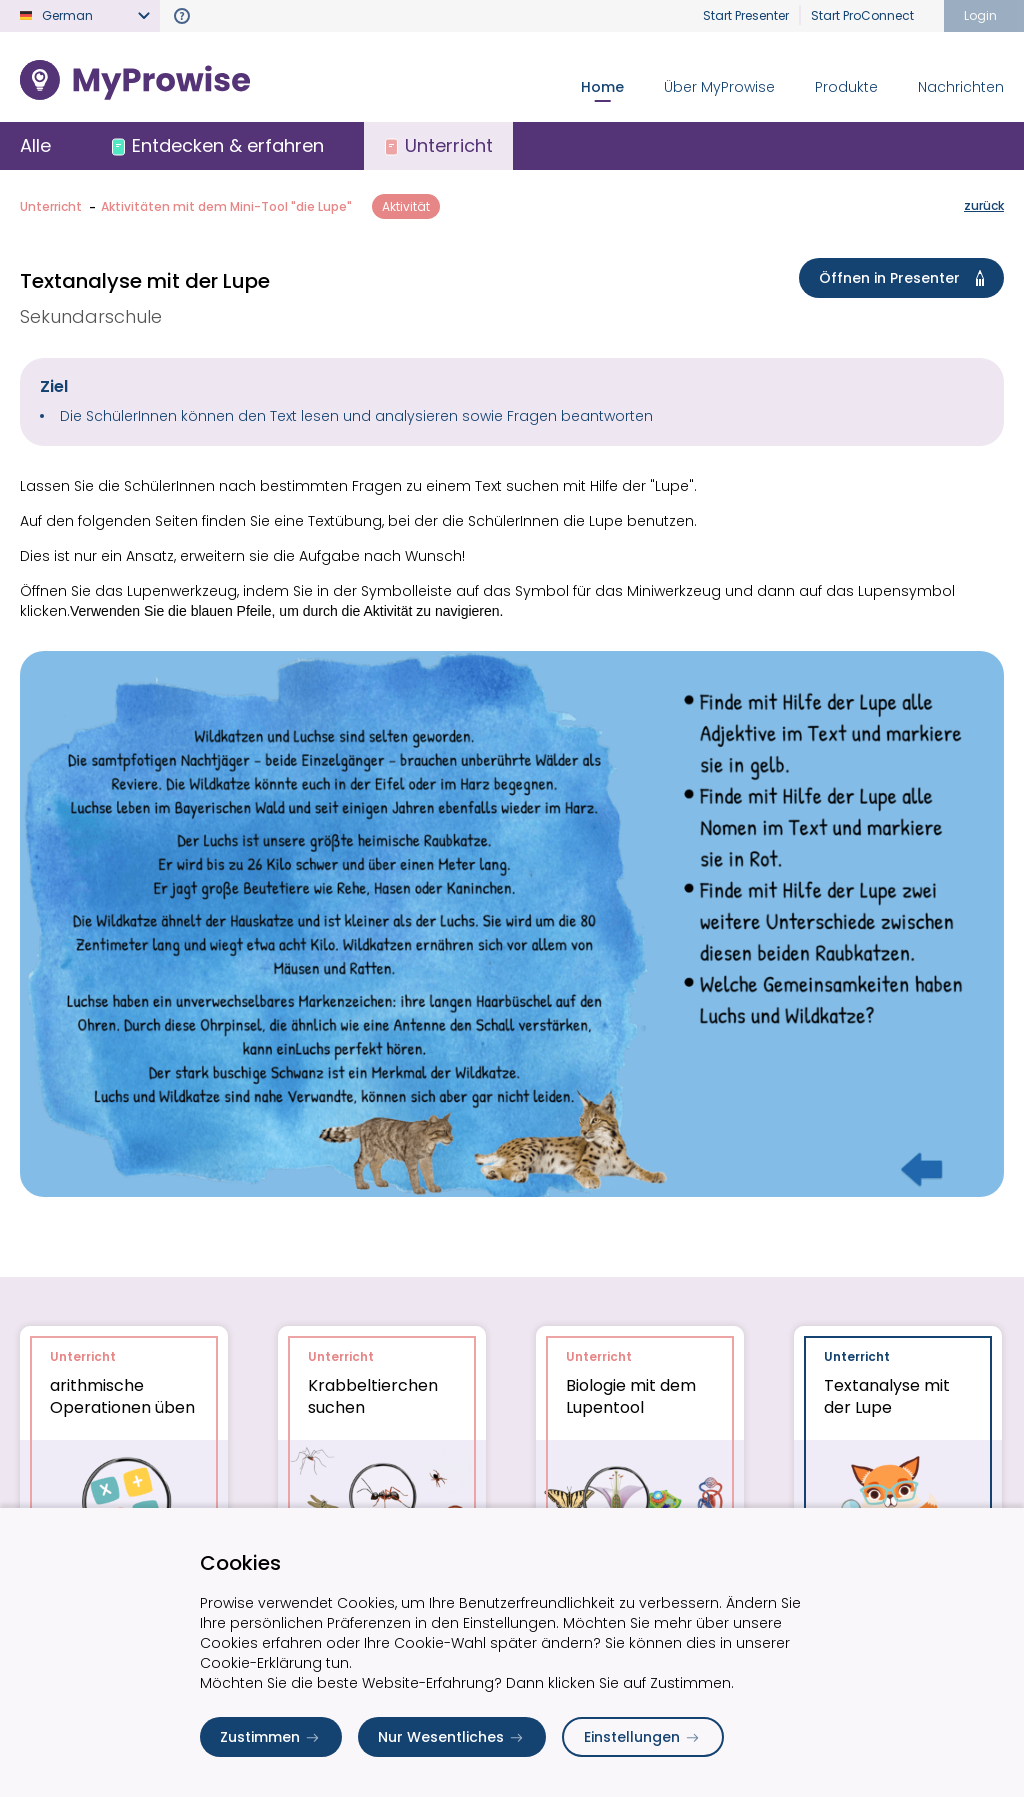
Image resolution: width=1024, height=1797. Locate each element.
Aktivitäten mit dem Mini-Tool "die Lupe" (226, 206)
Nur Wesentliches (452, 1737)
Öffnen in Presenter (905, 278)
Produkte (846, 87)
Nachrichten (961, 87)
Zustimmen (271, 1737)
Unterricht (51, 206)
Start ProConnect (862, 15)
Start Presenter (746, 15)
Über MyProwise (719, 87)
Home (602, 87)
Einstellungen (643, 1737)
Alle (35, 145)
